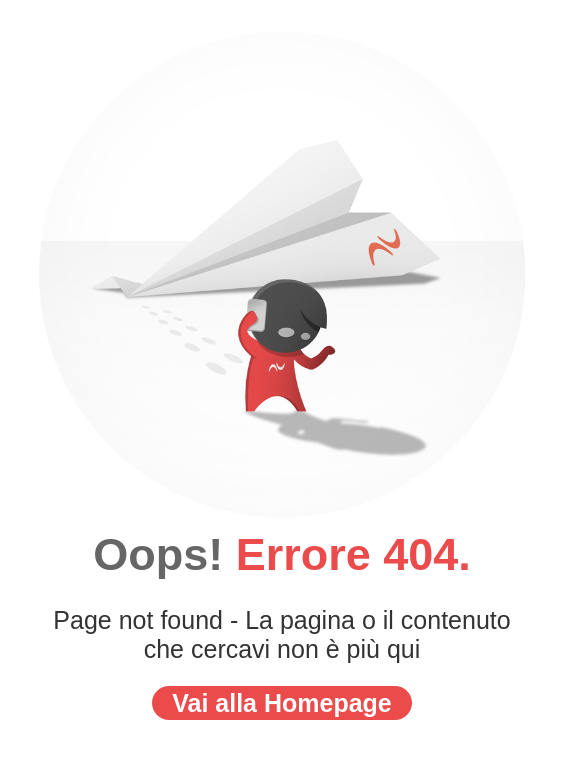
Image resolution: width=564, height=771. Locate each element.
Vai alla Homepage (282, 703)
